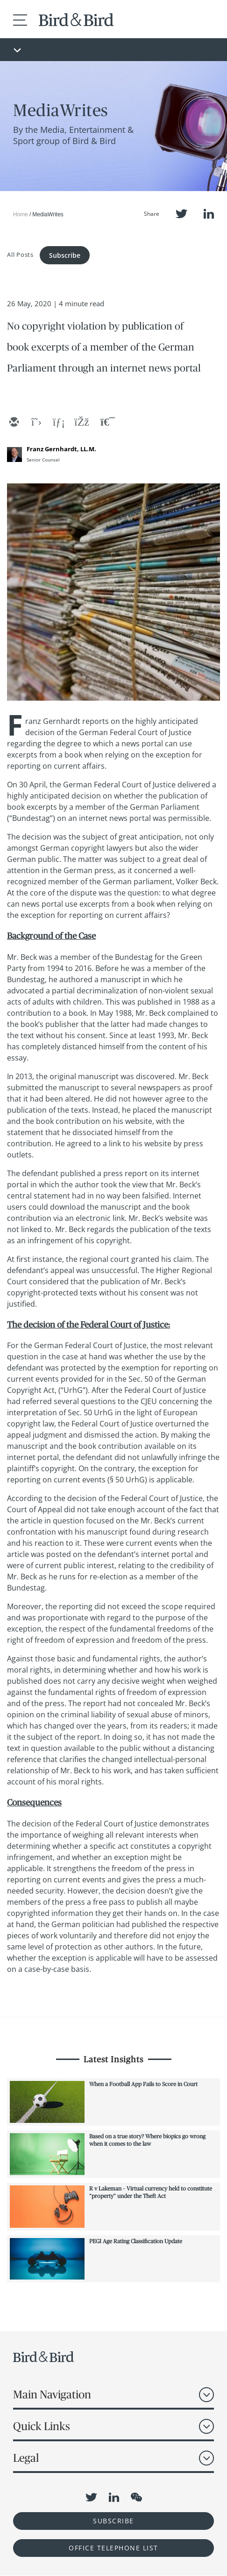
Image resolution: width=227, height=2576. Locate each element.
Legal (26, 2458)
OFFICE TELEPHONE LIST (113, 2547)
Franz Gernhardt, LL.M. (61, 449)
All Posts (20, 254)
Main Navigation (52, 2394)
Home (20, 214)
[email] (13, 422)
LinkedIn (209, 214)
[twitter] (36, 422)
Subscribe (64, 255)
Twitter (181, 213)
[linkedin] (58, 422)
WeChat (136, 2497)
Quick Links (41, 2426)
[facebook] (80, 422)
